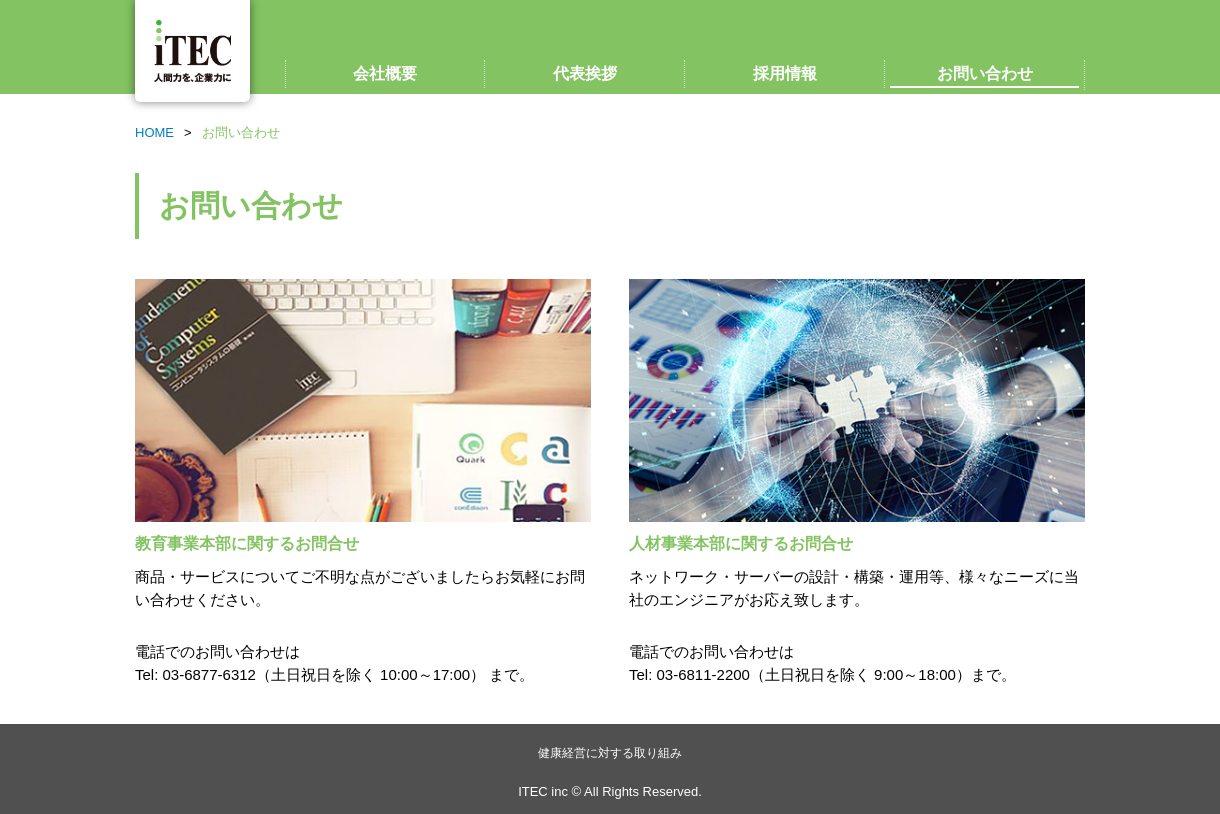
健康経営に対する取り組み (610, 753)
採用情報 (785, 73)
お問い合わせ (985, 73)
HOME (154, 132)
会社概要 (385, 73)
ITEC (192, 51)
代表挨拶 (585, 73)
